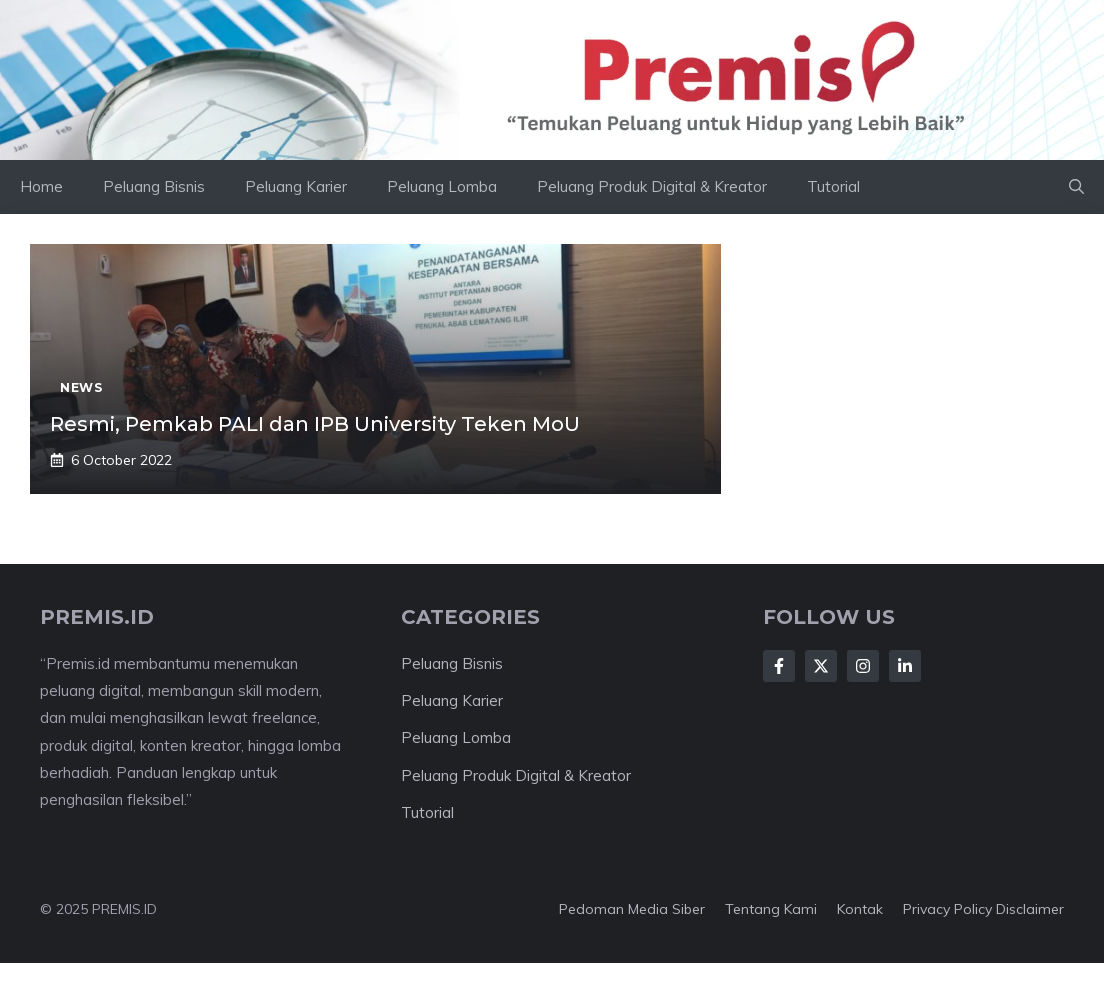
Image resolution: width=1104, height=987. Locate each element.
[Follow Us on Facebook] (779, 666)
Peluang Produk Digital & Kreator (652, 186)
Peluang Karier (296, 186)
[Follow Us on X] (821, 666)
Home (41, 186)
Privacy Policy (947, 909)
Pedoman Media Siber (632, 909)
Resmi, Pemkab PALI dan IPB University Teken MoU (315, 424)
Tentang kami (771, 909)
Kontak (860, 909)
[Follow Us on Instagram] (863, 666)
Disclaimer (1030, 909)
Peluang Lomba (442, 186)
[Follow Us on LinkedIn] (905, 666)
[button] (1076, 187)
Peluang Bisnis (154, 186)
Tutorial (833, 186)
